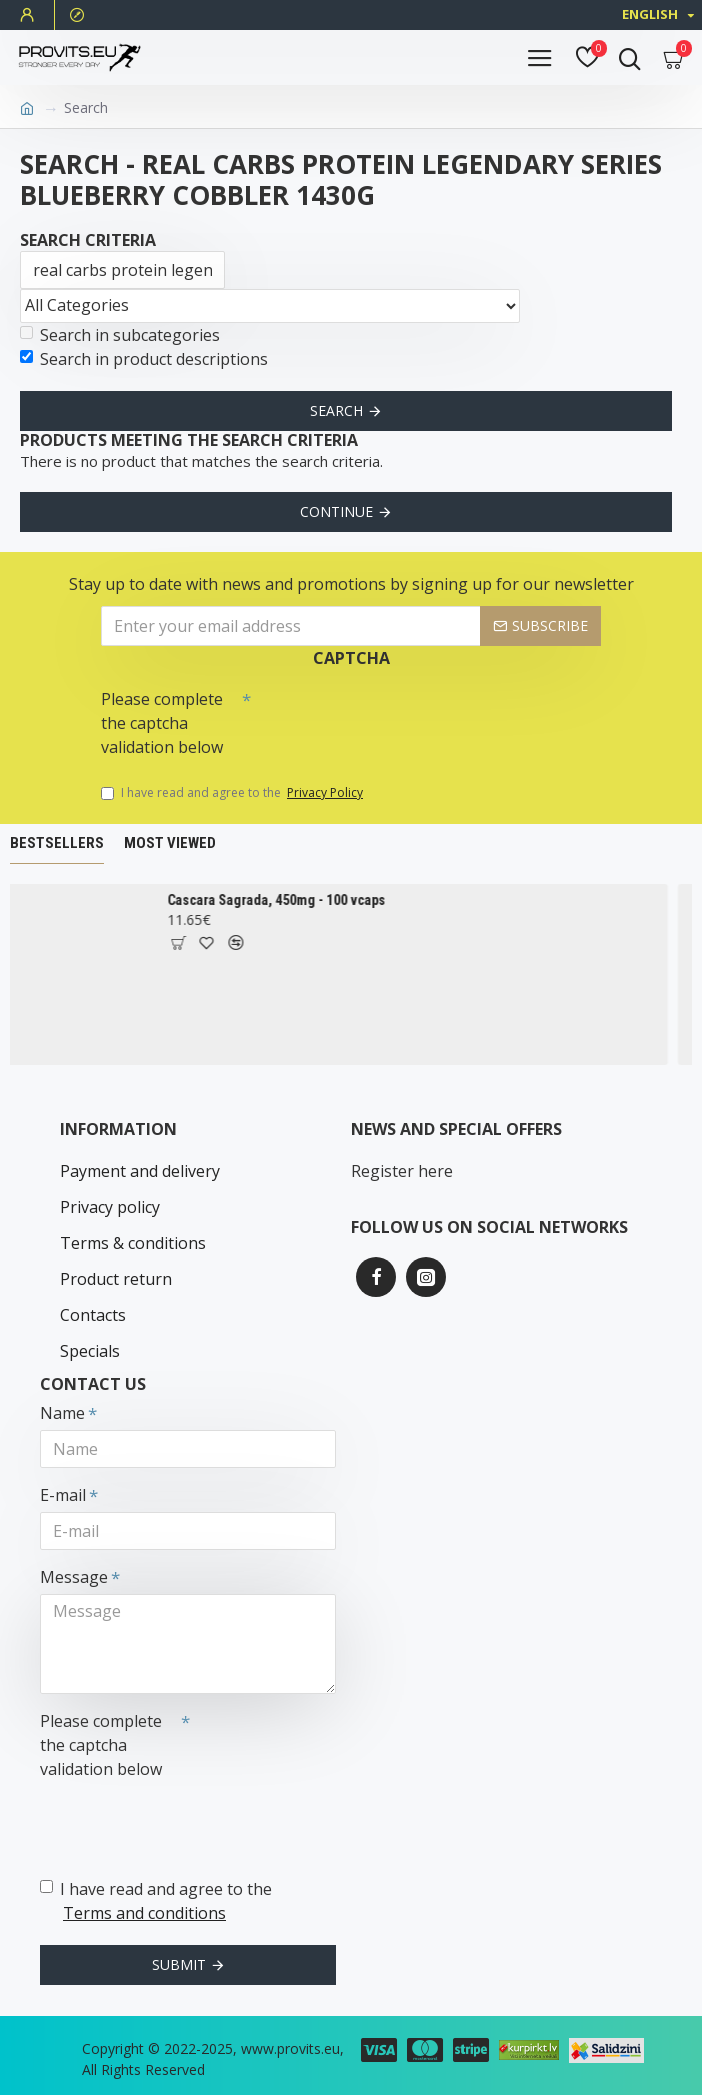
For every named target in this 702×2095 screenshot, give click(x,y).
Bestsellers (57, 843)
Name (62, 1413)
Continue (336, 511)
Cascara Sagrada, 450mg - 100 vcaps (285, 900)
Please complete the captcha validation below (162, 723)
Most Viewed (170, 843)
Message (74, 1577)
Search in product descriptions (144, 359)
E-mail (63, 1495)
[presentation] (391, 716)
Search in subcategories (120, 335)
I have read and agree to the (233, 793)
